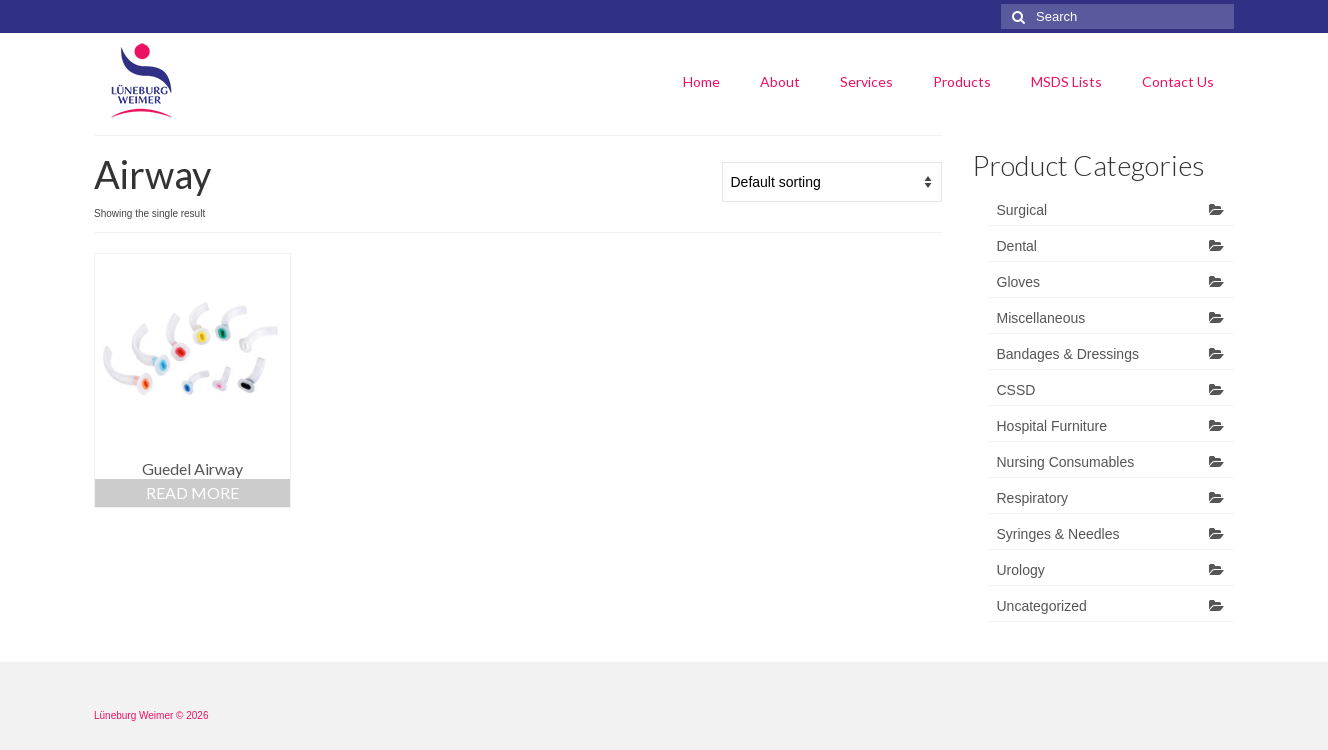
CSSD (1016, 390)
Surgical (1022, 210)
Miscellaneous (1041, 318)
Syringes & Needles (1058, 534)
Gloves (1019, 282)
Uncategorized (1042, 606)
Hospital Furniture (1052, 426)
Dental (1017, 246)
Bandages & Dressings (1068, 354)
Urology (1021, 570)
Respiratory (1033, 498)
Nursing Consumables (1066, 462)
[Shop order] (832, 182)
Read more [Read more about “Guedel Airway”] (192, 492)
